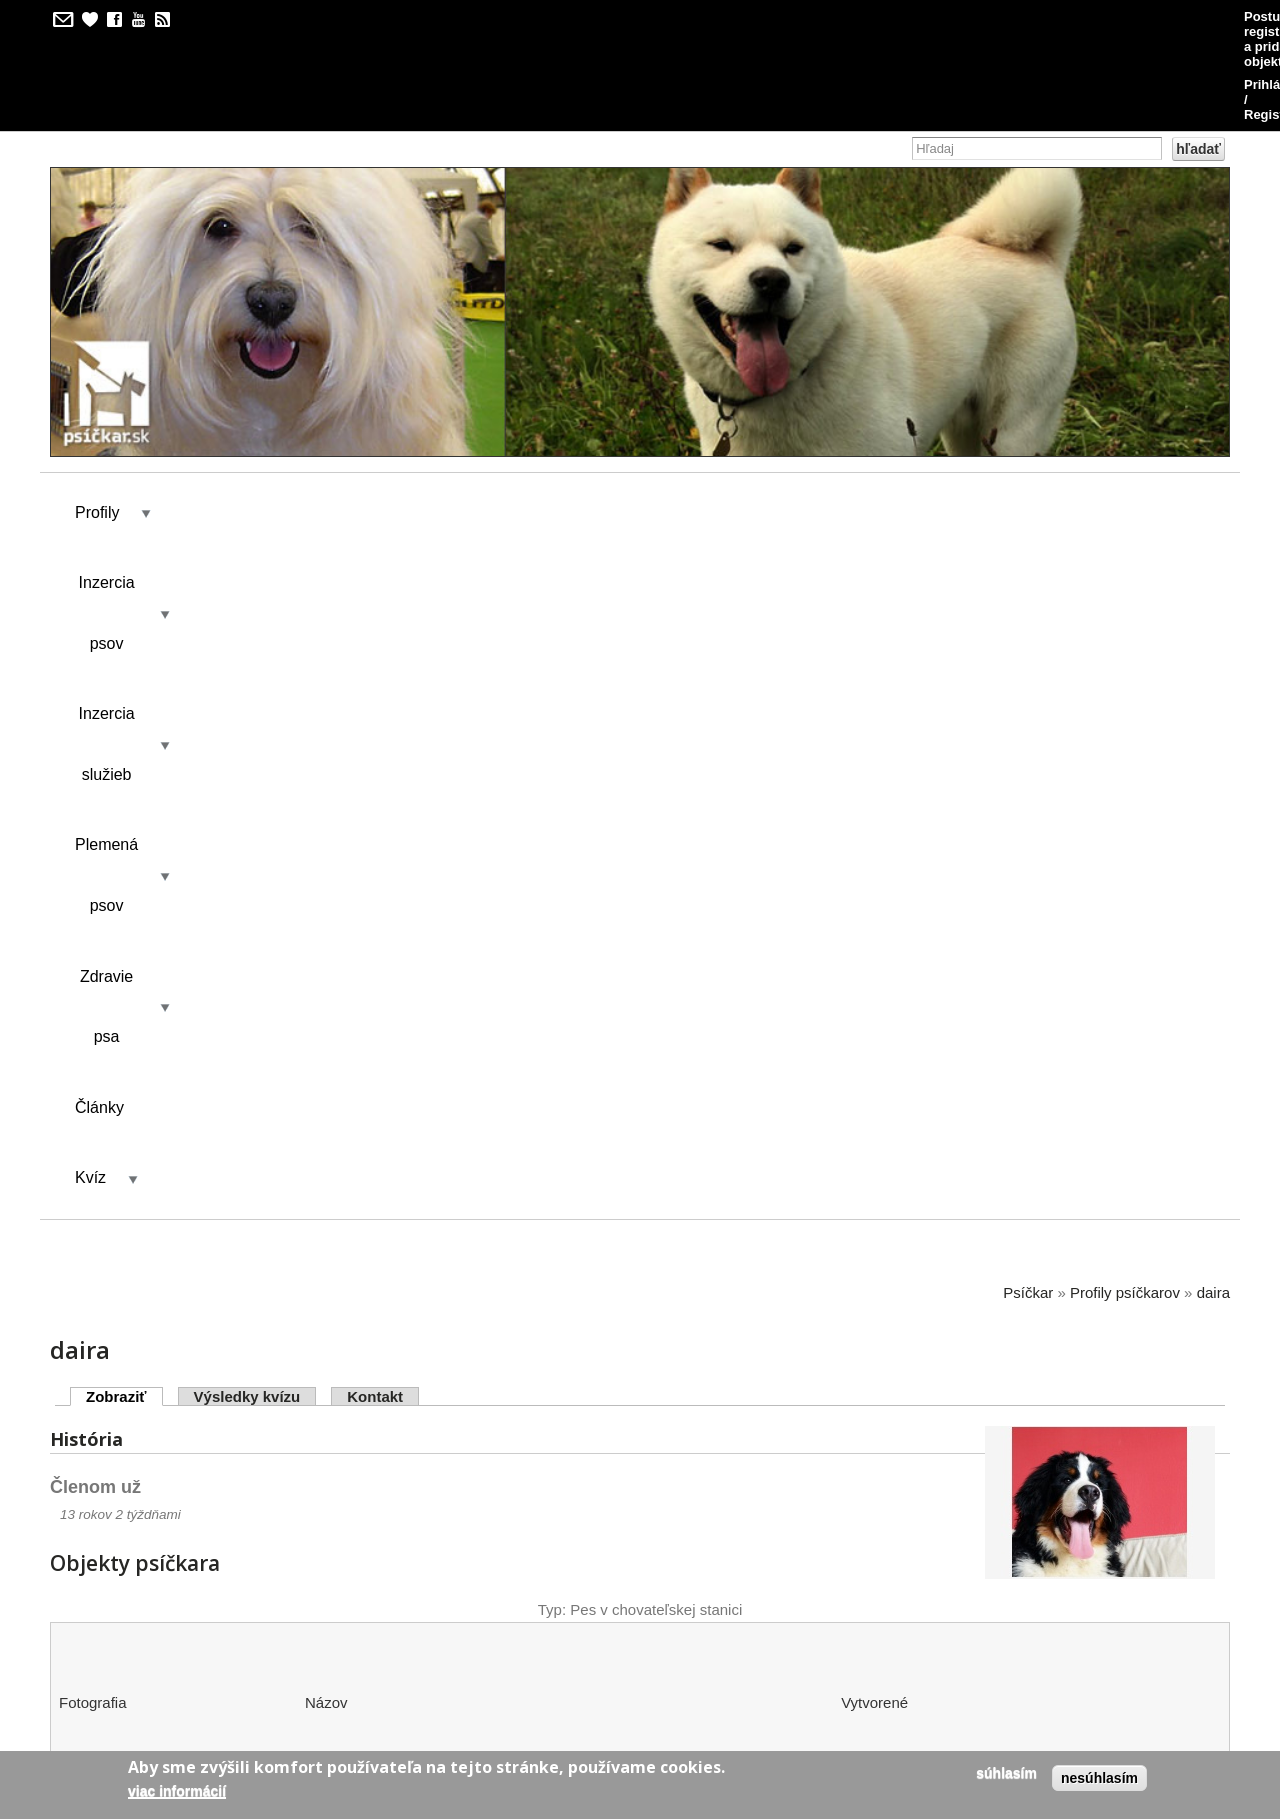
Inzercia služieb (389, 416)
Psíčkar (1028, 531)
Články (833, 416)
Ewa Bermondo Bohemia (393, 1103)
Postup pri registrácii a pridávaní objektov (902, 16)
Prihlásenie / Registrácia (1139, 16)
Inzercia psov (226, 416)
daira (1213, 531)
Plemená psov (554, 416)
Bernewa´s (343, 1470)
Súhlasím (1006, 1773)
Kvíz (923, 416)
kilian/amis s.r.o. (583, 1676)
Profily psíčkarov (1125, 531)
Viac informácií (177, 1791)
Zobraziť (124, 635)
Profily (97, 416)
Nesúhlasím (1099, 1778)
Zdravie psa (707, 416)
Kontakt (375, 635)
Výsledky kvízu (247, 635)
